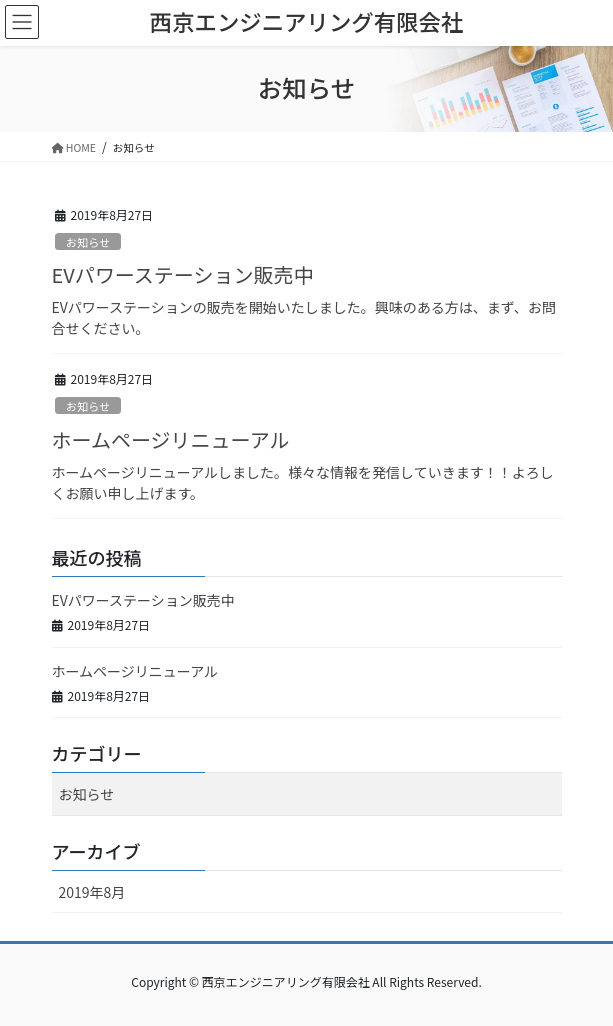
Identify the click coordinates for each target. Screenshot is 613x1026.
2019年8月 (92, 892)
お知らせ (88, 242)
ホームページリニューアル (171, 439)
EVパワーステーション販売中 (183, 274)
